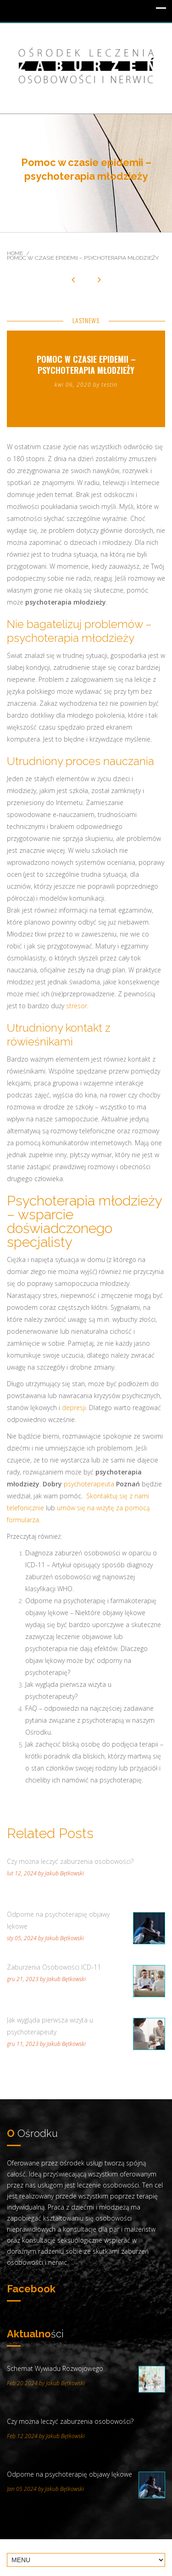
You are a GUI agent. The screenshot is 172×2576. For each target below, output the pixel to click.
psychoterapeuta (89, 1483)
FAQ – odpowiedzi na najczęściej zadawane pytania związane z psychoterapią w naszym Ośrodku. (90, 1720)
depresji (74, 1407)
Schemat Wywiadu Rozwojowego (55, 2368)
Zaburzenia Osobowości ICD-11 (54, 1967)
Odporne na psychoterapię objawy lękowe (58, 1920)
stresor (76, 1005)
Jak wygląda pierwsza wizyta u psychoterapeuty (50, 2026)
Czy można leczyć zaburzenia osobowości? (70, 1861)
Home (15, 253)
